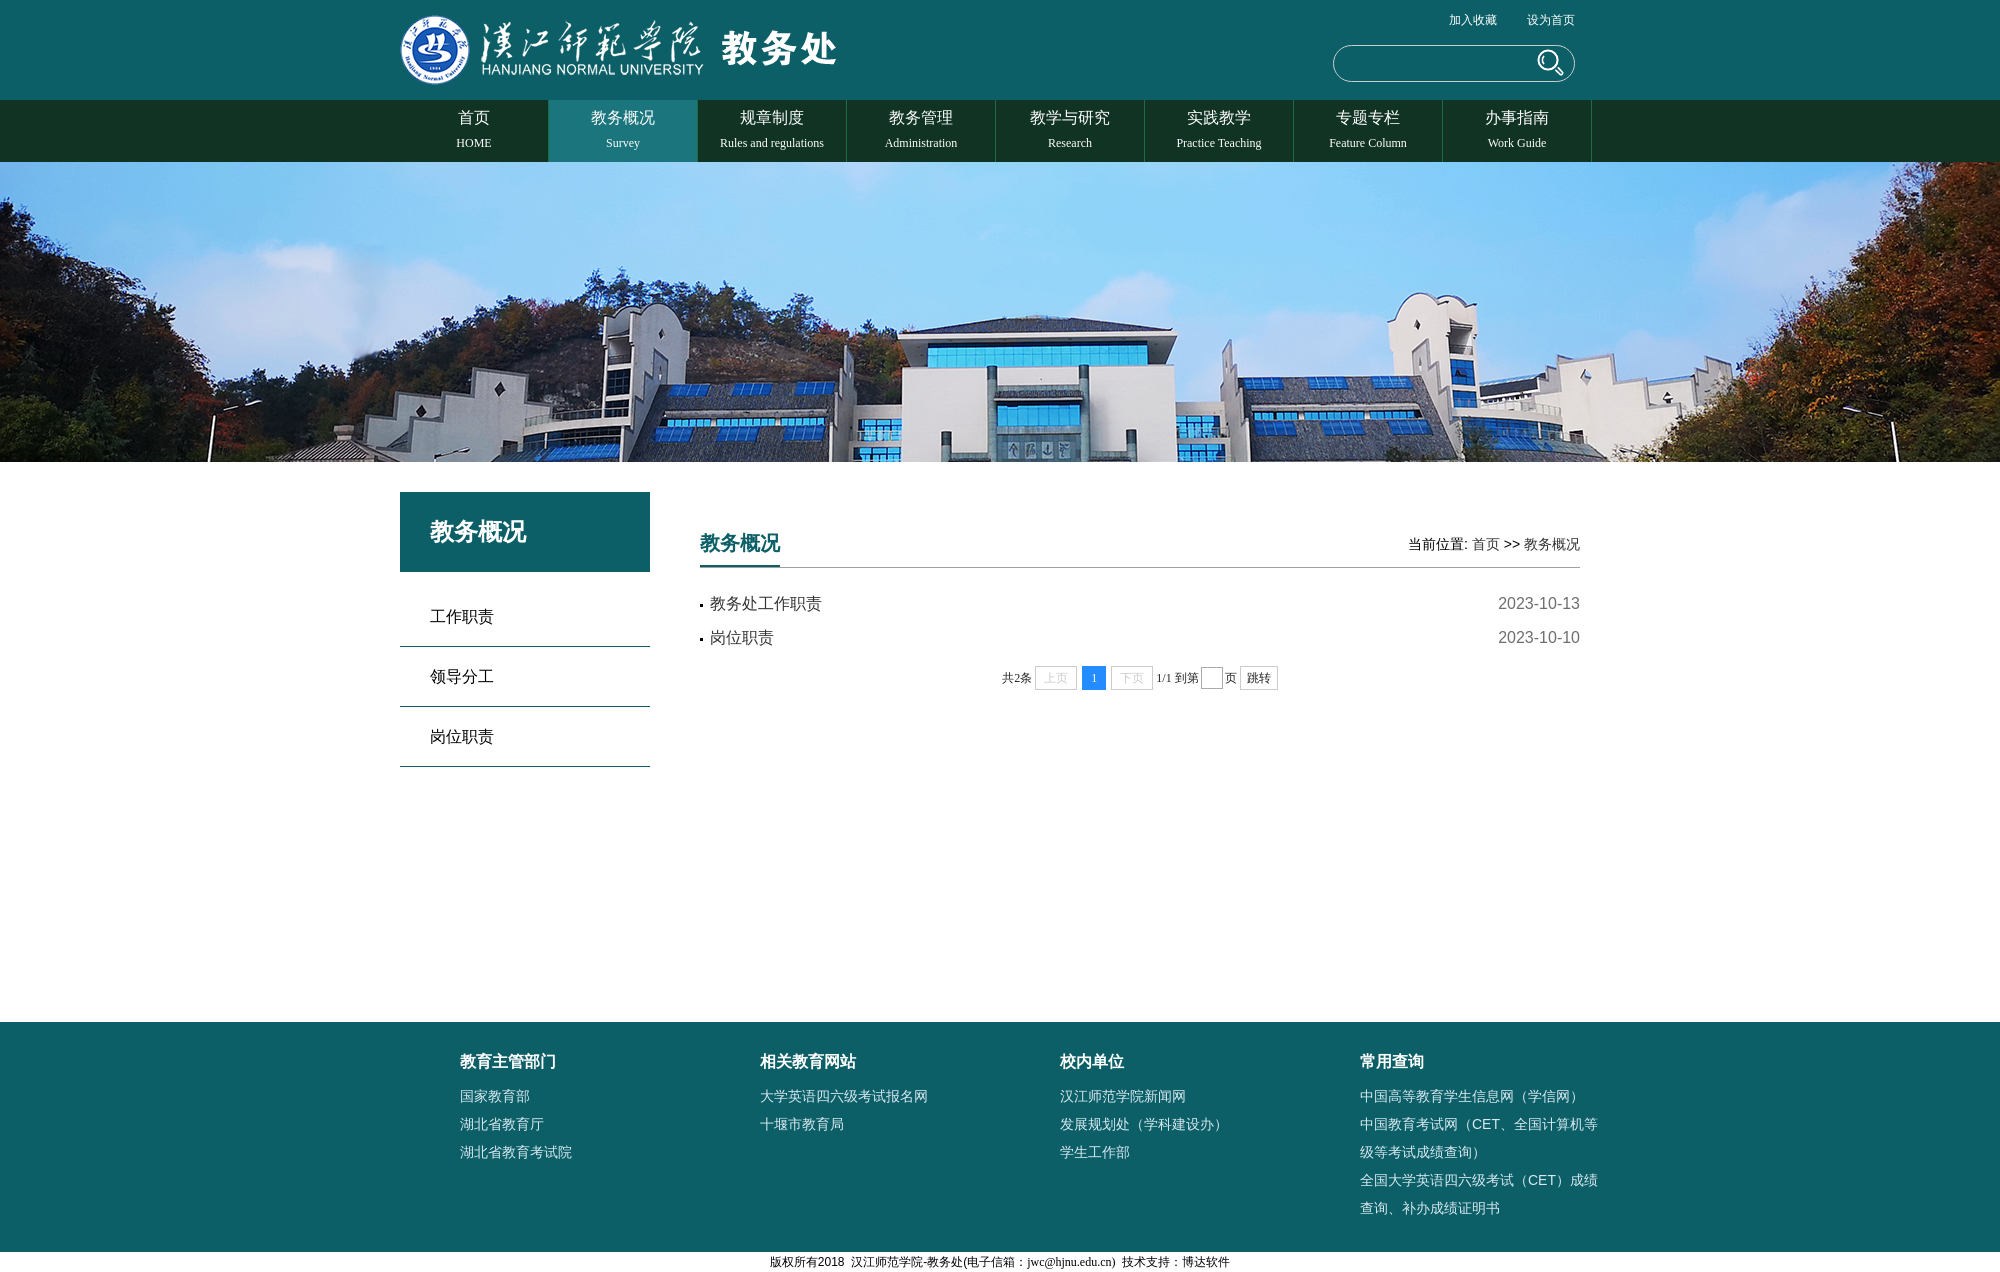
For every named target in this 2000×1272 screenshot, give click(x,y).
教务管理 (921, 130)
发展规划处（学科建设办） (1144, 1124)
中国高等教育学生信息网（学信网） (1472, 1096)
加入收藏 (1473, 20)
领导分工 (462, 676)
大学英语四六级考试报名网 (844, 1096)
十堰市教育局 (802, 1124)
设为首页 (1551, 20)
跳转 (1259, 678)
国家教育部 (495, 1096)
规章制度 (772, 130)
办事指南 (1517, 130)
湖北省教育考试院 (516, 1152)
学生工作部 (1095, 1152)
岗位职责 (462, 736)
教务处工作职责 (766, 603)
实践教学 (1219, 130)
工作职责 (462, 616)
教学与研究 (1070, 130)
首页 (474, 130)
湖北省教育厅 (502, 1124)
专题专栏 (1368, 130)
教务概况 (623, 130)
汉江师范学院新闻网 (1123, 1096)
